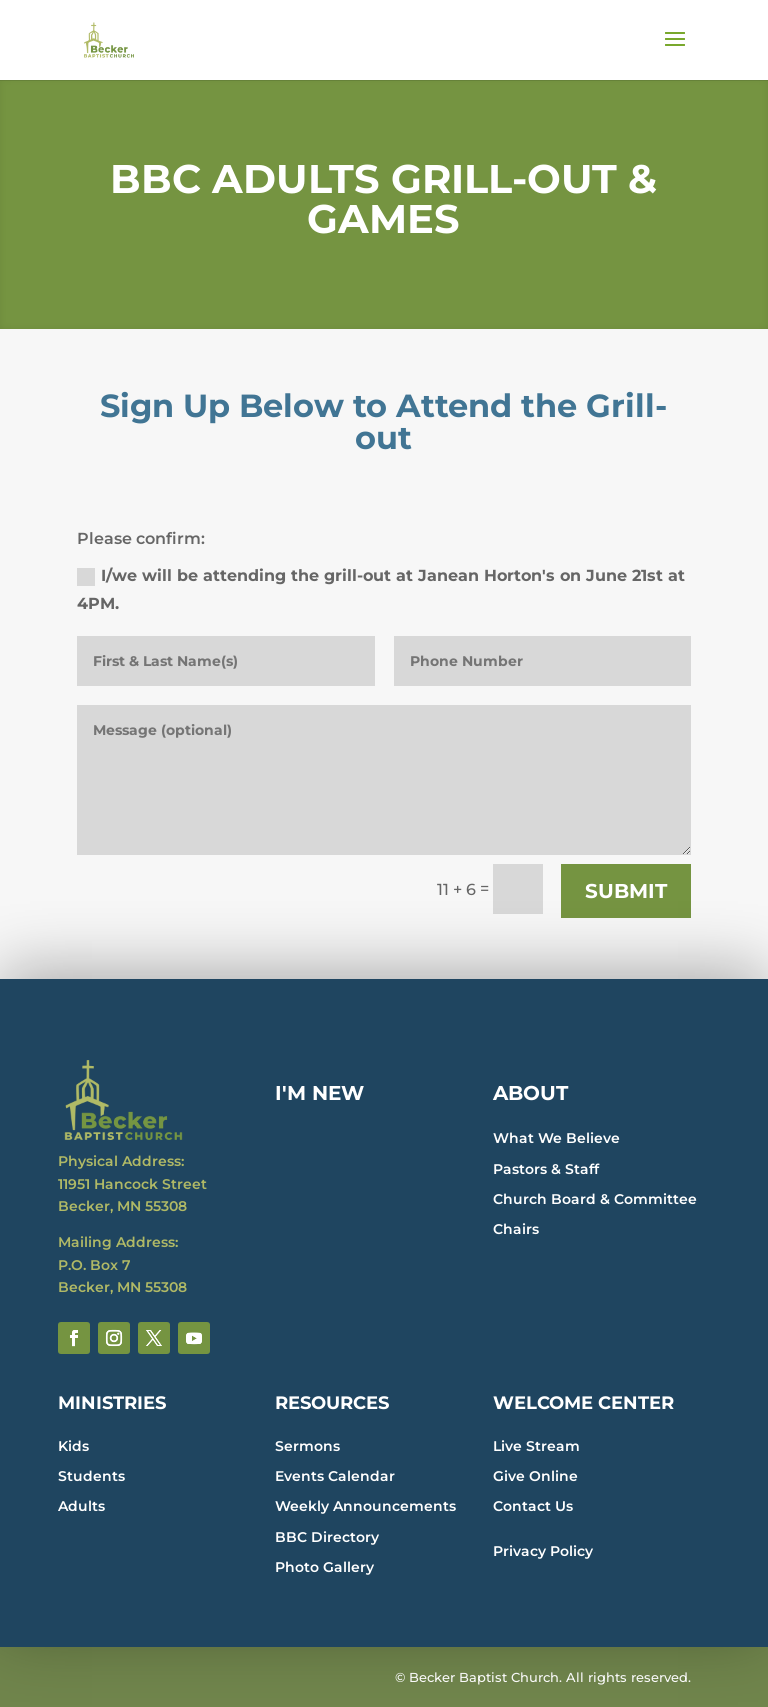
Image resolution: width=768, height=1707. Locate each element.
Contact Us (533, 1506)
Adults (81, 1506)
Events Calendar (335, 1476)
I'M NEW (319, 1093)
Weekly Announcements (365, 1506)
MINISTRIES (112, 1403)
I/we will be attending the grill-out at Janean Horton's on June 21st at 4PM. (381, 589)
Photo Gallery (324, 1567)
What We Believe (556, 1138)
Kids (73, 1446)
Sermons (307, 1446)
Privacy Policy (543, 1551)
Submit (626, 891)
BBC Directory (327, 1537)
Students (91, 1476)
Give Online (535, 1476)
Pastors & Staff (546, 1169)
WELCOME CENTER (583, 1403)
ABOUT (530, 1093)
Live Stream (536, 1446)
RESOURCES (332, 1403)
